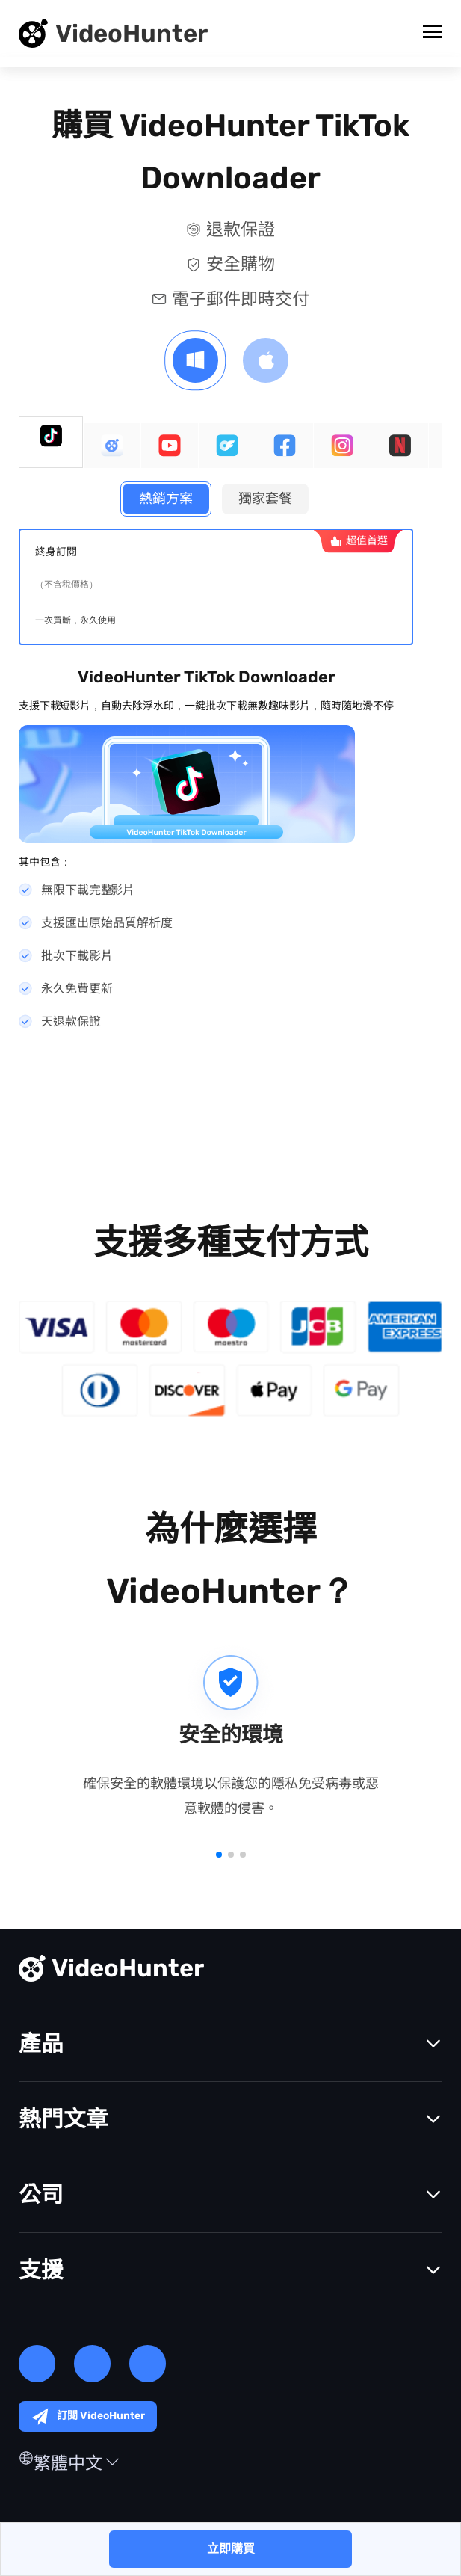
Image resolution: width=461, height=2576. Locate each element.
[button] (219, 1857)
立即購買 (231, 2549)
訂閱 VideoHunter (88, 2419)
